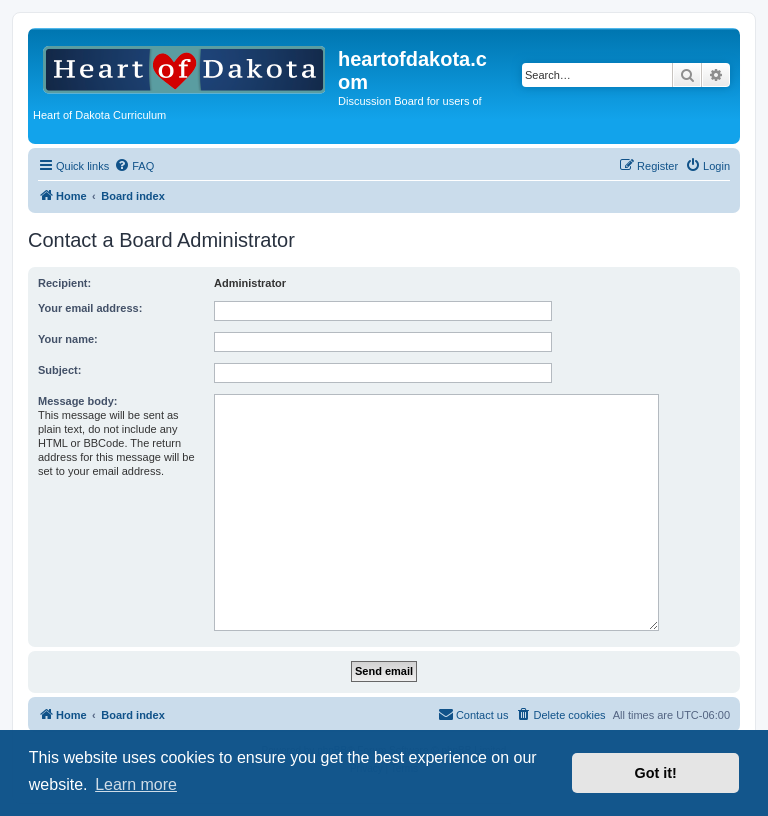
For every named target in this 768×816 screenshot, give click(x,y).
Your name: (68, 339)
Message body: (77, 401)
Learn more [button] (136, 784)
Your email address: (90, 308)
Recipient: (64, 283)
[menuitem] (134, 166)
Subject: (59, 370)
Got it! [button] (656, 773)
